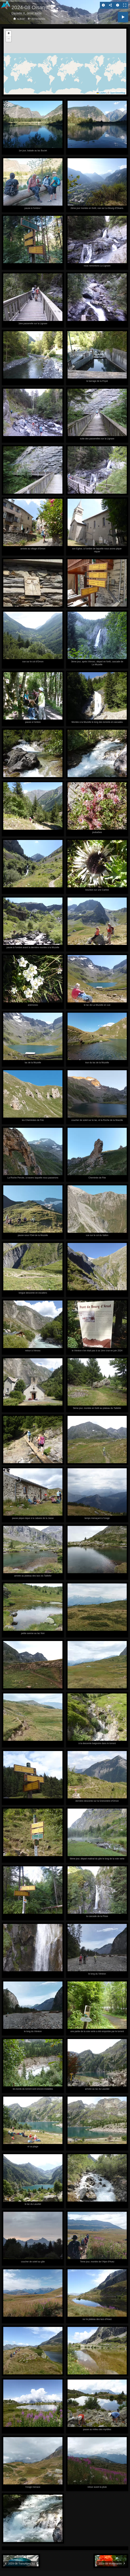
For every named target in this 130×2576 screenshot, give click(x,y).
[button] (8, 33)
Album (21, 19)
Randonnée (39, 19)
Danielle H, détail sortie (27, 13)
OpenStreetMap (117, 93)
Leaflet (101, 93)
